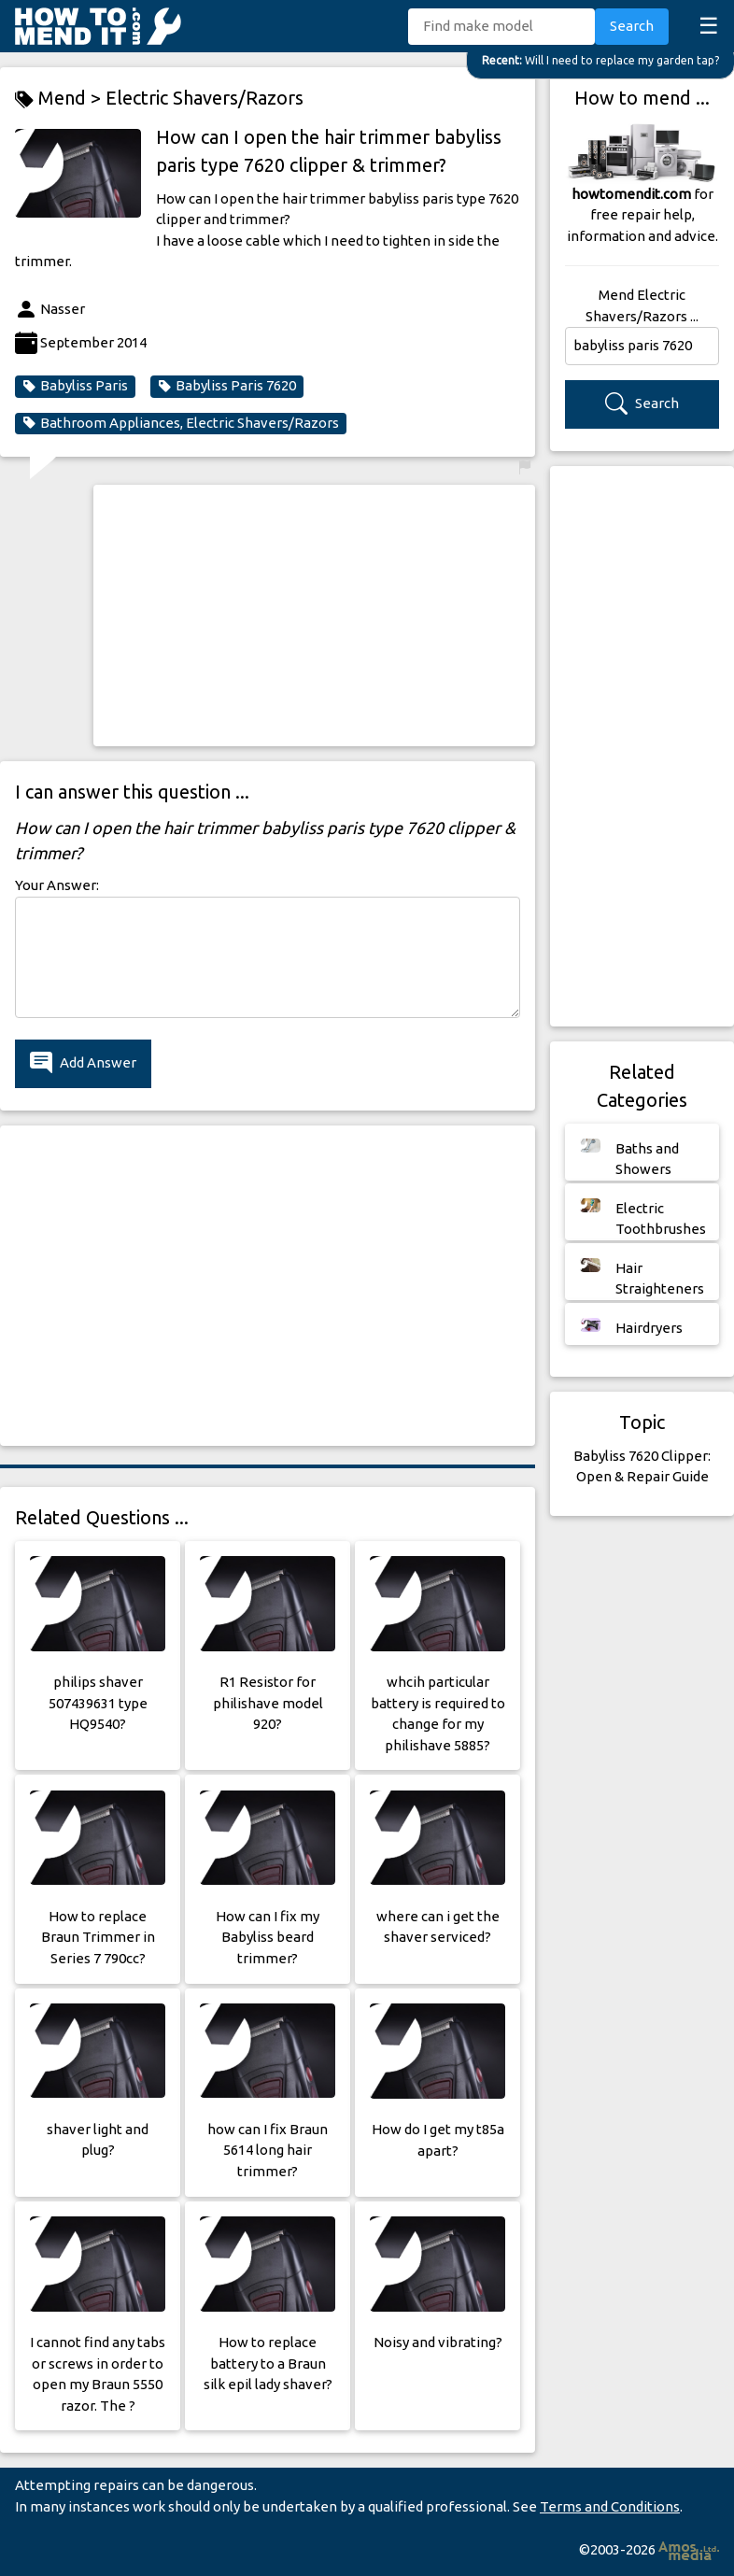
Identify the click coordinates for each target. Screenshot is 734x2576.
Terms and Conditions (610, 2506)
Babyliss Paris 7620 (227, 385)
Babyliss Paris (75, 385)
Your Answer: (57, 885)
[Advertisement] (314, 615)
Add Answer (83, 1063)
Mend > (60, 98)
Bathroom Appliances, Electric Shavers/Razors (180, 423)
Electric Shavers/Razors (204, 97)
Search (632, 26)
